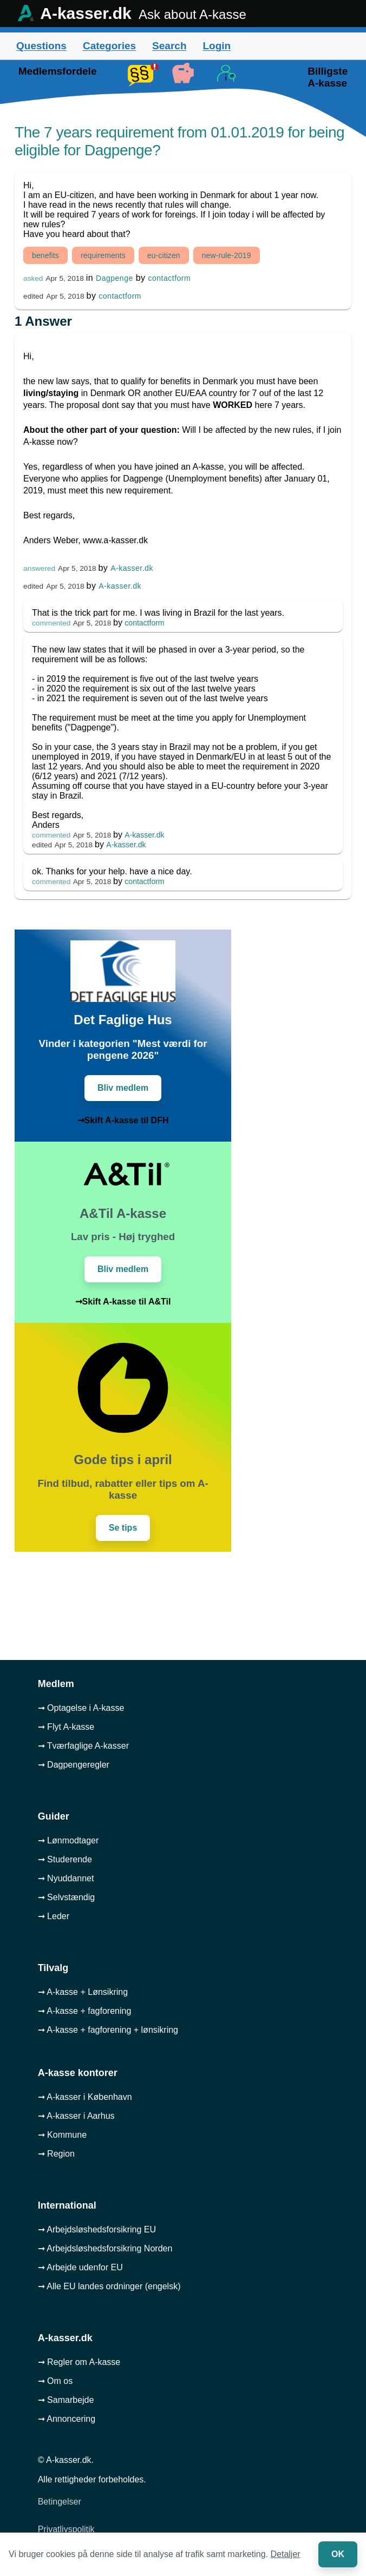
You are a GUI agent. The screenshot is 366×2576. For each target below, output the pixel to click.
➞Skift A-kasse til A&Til (123, 1301)
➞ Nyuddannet (66, 1878)
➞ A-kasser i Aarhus (76, 2115)
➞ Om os (55, 2381)
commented (51, 623)
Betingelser (59, 2501)
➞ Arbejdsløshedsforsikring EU (97, 2229)
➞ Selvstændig (66, 1897)
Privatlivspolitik (66, 2529)
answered (39, 568)
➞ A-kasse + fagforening (85, 2010)
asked (33, 278)
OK (337, 2554)
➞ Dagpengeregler (73, 1764)
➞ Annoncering (66, 2418)
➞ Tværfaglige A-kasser (83, 1745)
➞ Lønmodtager (68, 1840)
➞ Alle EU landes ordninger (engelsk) (109, 2286)
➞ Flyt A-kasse (66, 1726)
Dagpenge (114, 278)
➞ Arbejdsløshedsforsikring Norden (105, 2248)
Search (169, 45)
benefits (45, 255)
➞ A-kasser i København (85, 2096)
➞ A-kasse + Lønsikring (83, 1992)
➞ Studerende (65, 1859)
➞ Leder (53, 1916)
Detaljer (285, 2554)
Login (216, 45)
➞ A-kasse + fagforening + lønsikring (108, 2029)
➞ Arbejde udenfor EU (80, 2267)
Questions (41, 45)
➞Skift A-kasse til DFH (123, 1120)
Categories (109, 45)
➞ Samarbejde (66, 2399)
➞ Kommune (62, 2134)
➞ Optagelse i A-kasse (81, 1707)
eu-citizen (163, 255)
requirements (103, 255)
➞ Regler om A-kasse (79, 2362)
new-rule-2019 (226, 255)
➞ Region (56, 2153)
